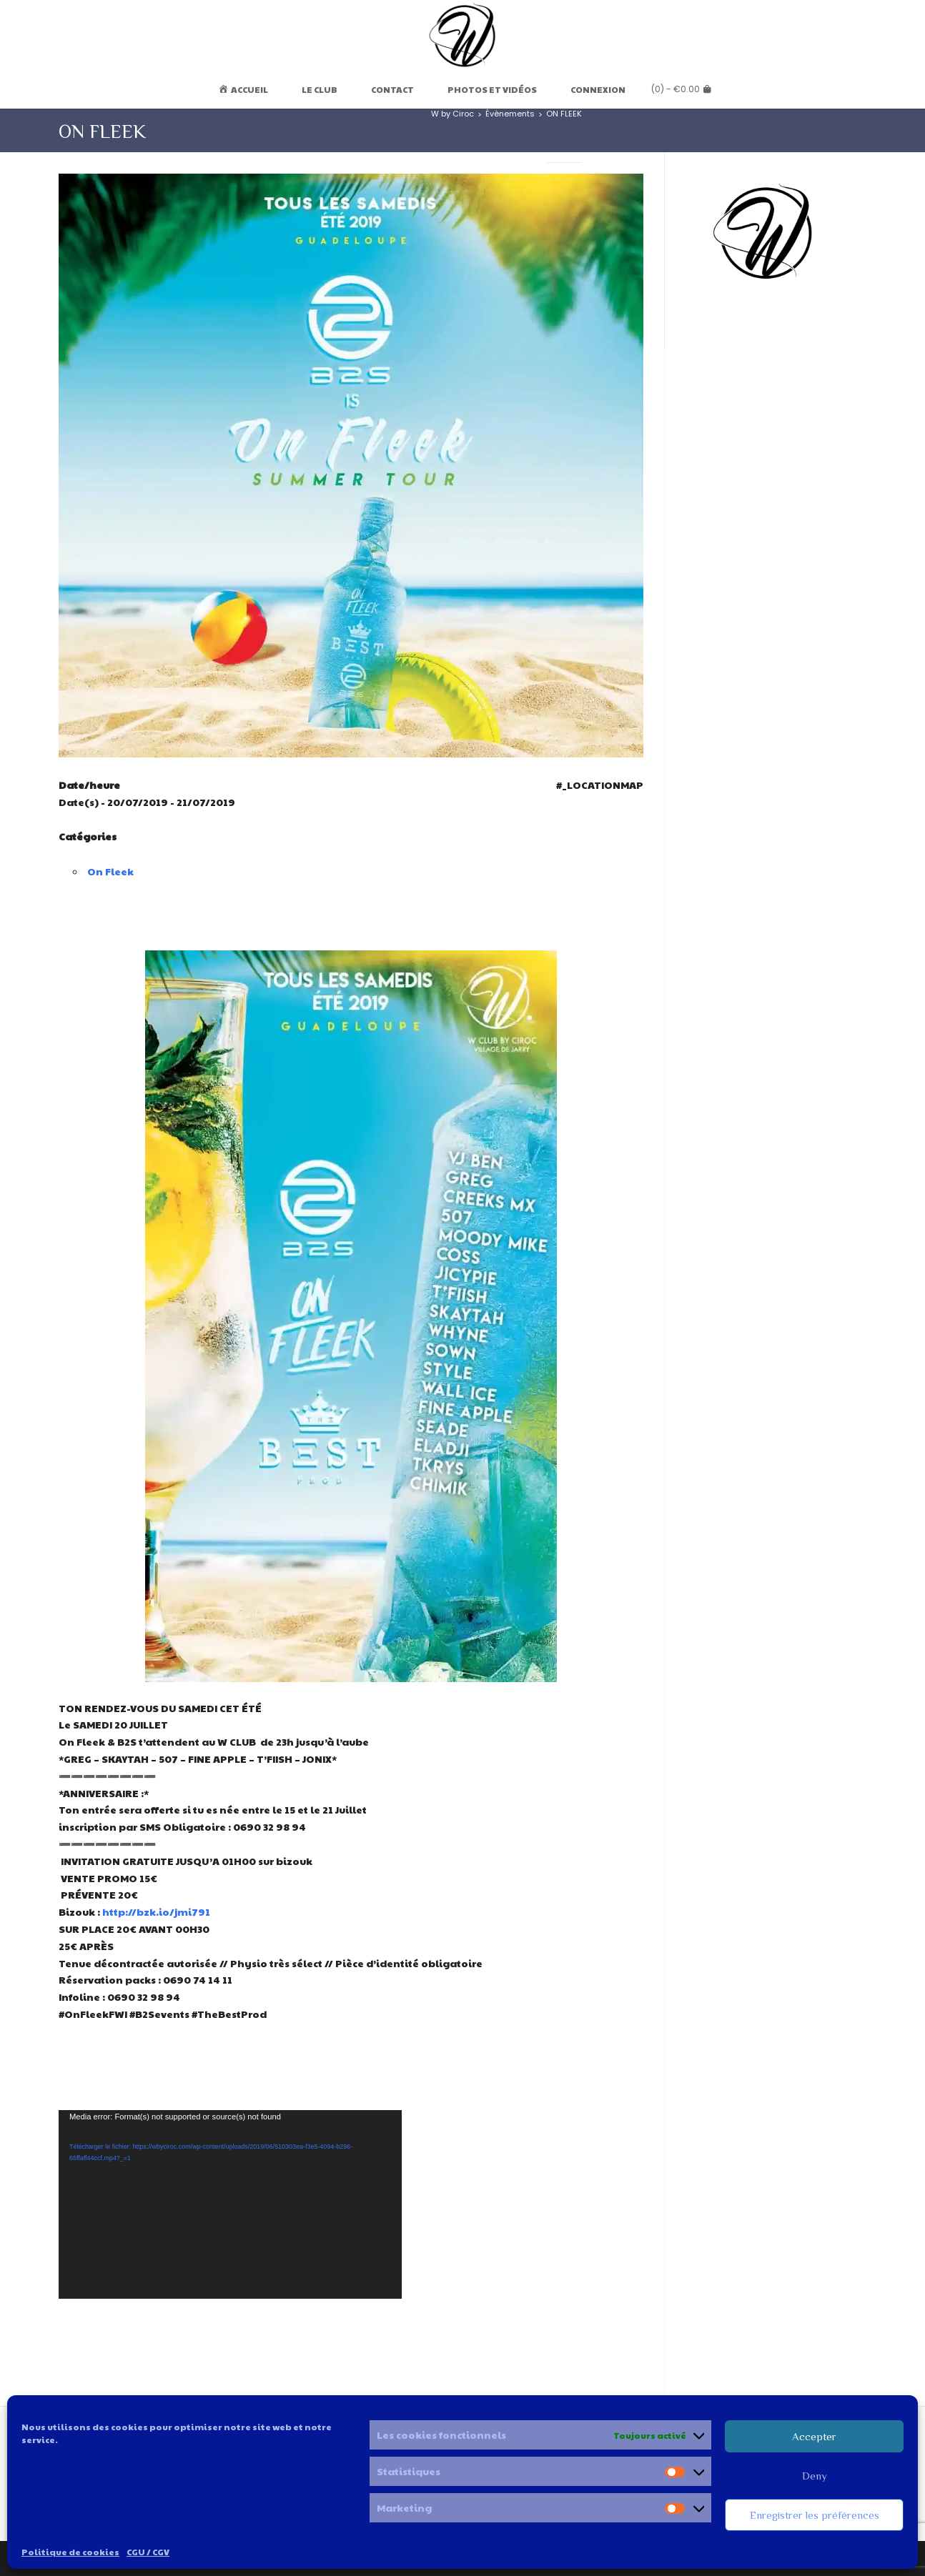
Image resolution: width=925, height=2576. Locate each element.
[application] (230, 2204)
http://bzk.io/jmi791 (156, 1911)
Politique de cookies (70, 2551)
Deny (814, 2476)
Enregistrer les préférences (814, 2515)
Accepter (814, 2436)
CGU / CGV (148, 2551)
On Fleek (110, 871)
